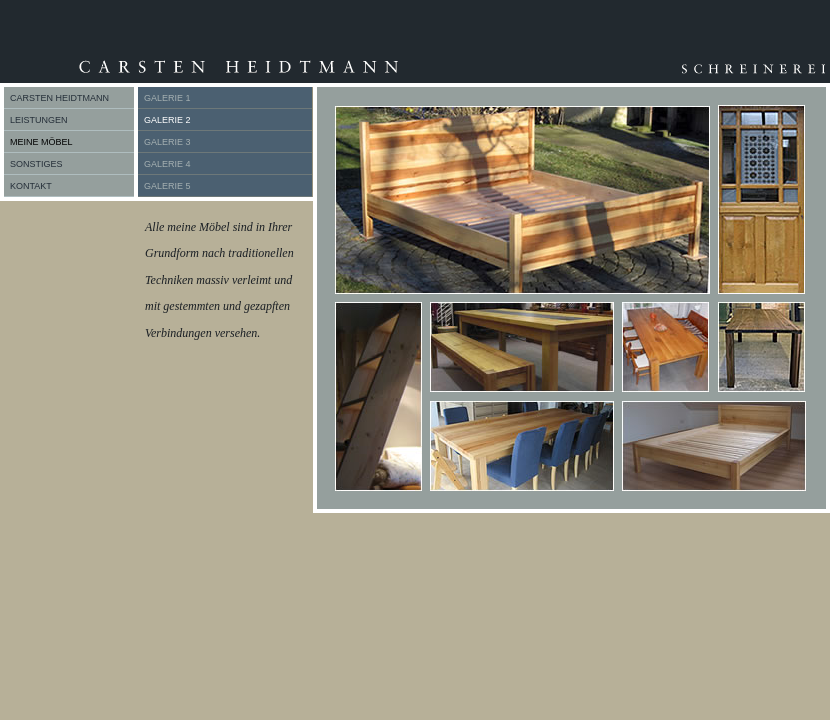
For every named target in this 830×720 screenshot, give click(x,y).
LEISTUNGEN (39, 120)
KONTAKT (31, 186)
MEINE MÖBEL (41, 142)
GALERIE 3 (167, 142)
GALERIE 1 (167, 98)
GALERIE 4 (167, 164)
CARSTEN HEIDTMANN (59, 98)
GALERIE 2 (167, 120)
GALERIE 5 (167, 186)
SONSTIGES (36, 164)
